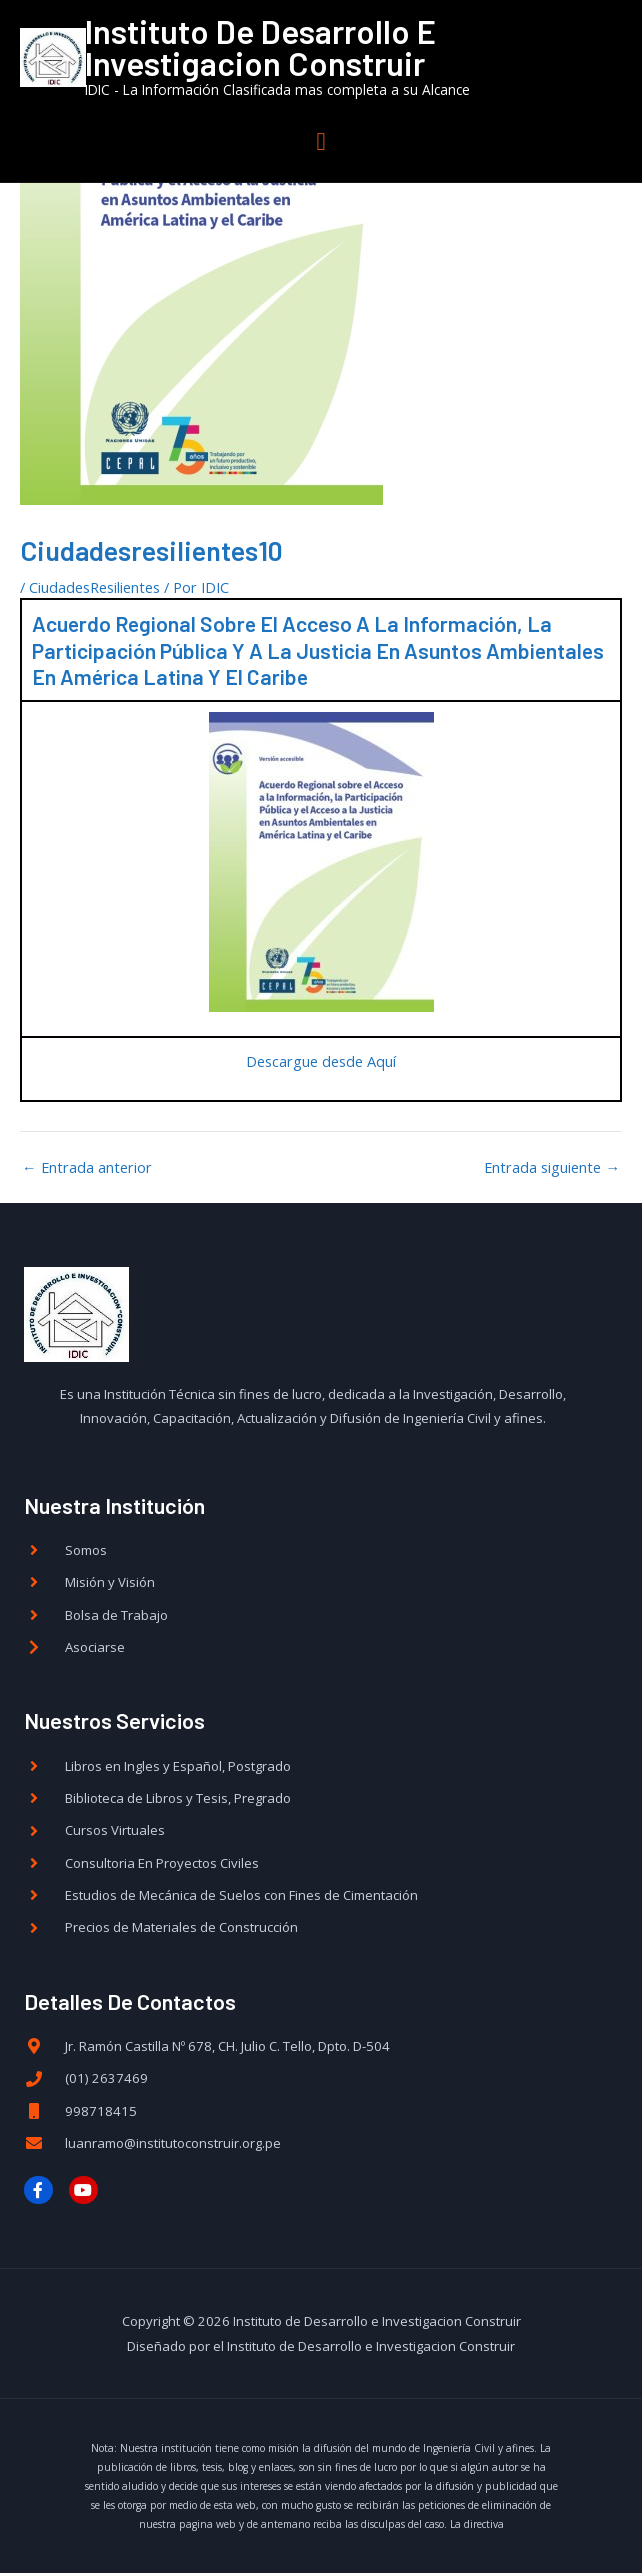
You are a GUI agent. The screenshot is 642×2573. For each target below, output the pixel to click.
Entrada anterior (87, 1166)
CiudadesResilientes (94, 587)
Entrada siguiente (552, 1166)
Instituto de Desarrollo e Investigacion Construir (309, 48)
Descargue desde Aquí (321, 1060)
